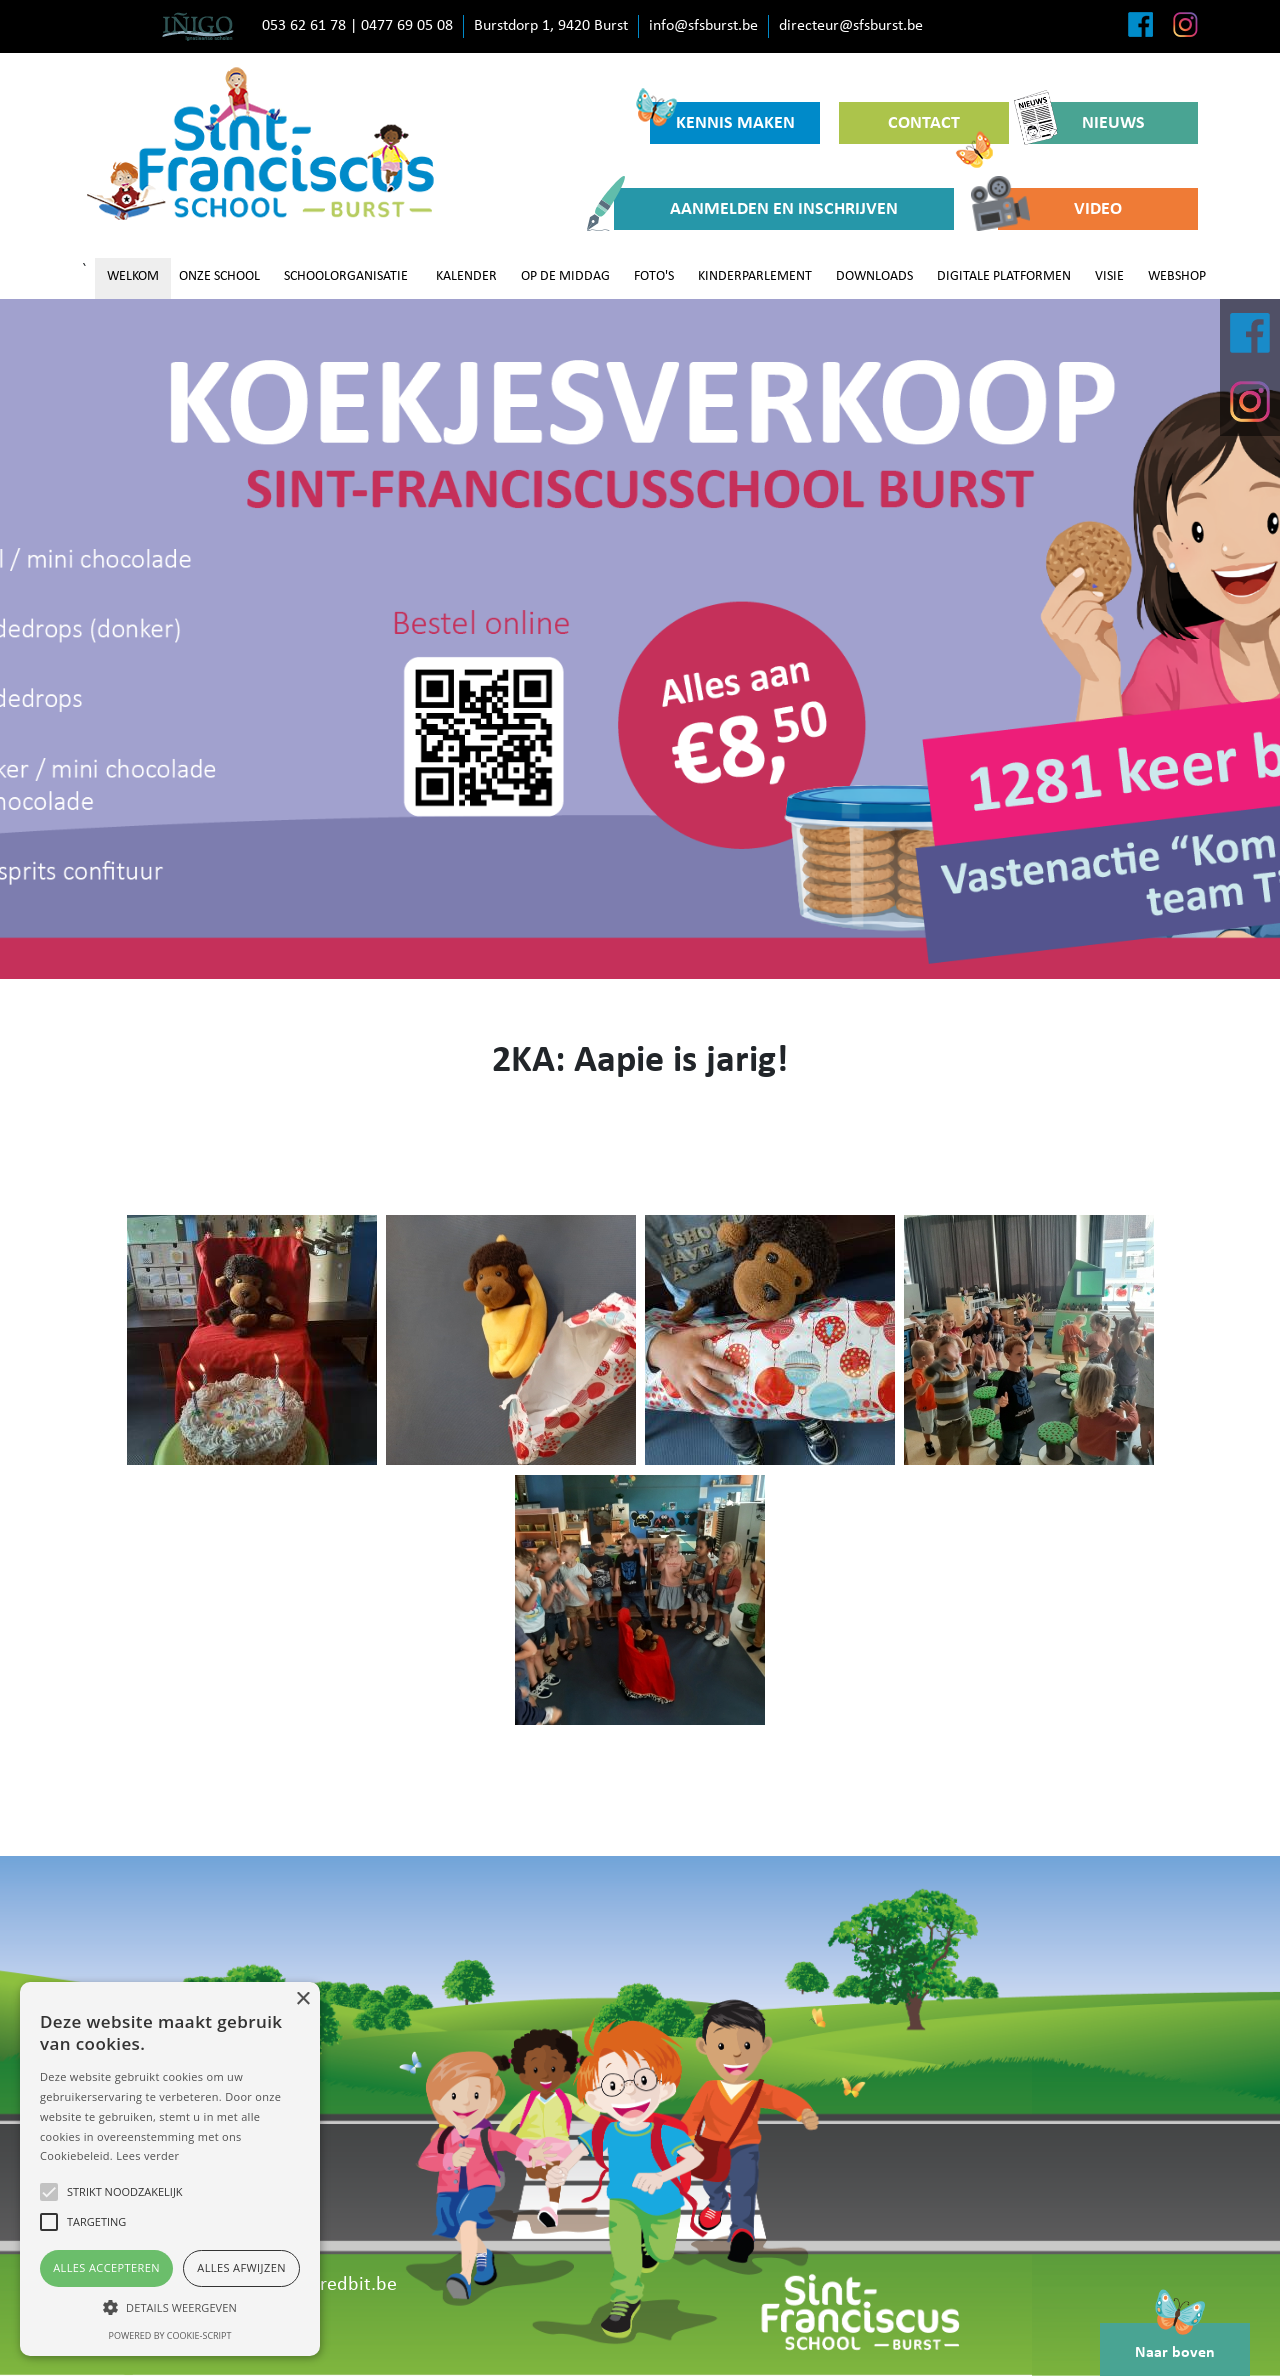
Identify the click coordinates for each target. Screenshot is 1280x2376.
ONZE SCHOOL (219, 276)
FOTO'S (654, 276)
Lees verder (147, 2155)
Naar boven (1175, 2342)
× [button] (302, 1999)
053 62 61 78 (304, 26)
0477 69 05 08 (407, 26)
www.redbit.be (335, 2285)
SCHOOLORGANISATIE (346, 276)
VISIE (1109, 276)
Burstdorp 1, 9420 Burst (551, 26)
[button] (170, 2307)
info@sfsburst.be (703, 26)
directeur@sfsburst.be (851, 26)
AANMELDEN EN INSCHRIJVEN (756, 209)
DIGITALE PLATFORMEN (1004, 276)
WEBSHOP (1177, 276)
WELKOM (133, 276)
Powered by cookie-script (170, 2335)
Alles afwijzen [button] (241, 2267)
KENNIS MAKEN (722, 117)
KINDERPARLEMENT (755, 276)
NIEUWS (1086, 123)
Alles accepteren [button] (106, 2267)
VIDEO (1060, 209)
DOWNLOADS (874, 276)
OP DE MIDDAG (565, 276)
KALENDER (466, 276)
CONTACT (940, 129)
